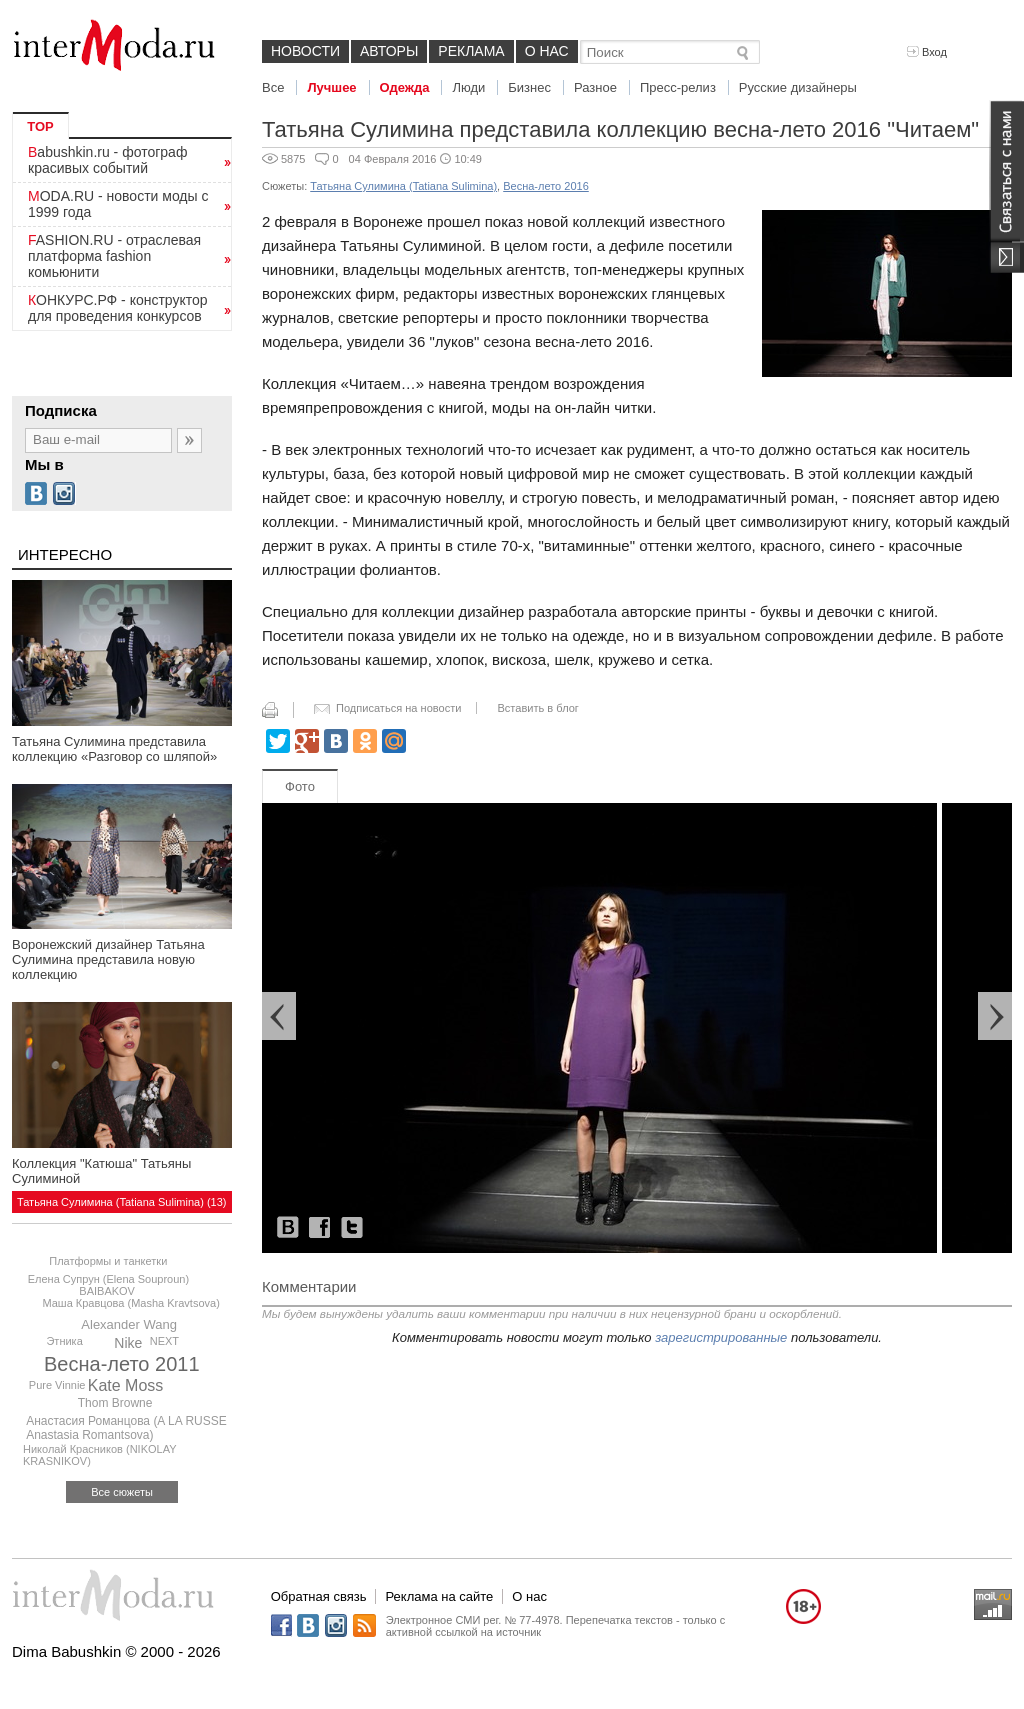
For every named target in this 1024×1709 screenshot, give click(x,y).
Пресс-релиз (678, 87)
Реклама (471, 51)
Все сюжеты (122, 1492)
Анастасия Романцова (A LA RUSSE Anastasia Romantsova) (126, 1428)
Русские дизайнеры (798, 87)
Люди (468, 87)
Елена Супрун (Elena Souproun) (108, 1279)
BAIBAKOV (107, 1291)
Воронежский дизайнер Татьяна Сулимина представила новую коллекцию (108, 959)
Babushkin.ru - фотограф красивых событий (107, 160)
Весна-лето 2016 (546, 186)
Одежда (405, 87)
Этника (64, 1341)
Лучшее (331, 87)
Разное (595, 87)
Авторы (389, 51)
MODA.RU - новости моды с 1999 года (118, 204)
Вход (927, 52)
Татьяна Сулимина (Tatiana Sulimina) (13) (121, 1202)
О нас (547, 51)
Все (273, 87)
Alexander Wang (129, 1324)
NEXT (164, 1341)
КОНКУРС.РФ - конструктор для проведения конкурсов (118, 308)
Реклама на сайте (439, 1596)
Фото (300, 786)
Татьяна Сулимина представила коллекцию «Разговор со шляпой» (114, 749)
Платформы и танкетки (108, 1261)
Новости (305, 51)
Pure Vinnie (57, 1385)
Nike (128, 1343)
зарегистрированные (721, 1337)
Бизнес (529, 87)
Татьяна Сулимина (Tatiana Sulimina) (403, 186)
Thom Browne (115, 1403)
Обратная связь (319, 1596)
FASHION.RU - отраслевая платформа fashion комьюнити (114, 256)
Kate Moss (126, 1385)
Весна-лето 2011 (122, 1364)
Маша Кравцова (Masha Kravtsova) (130, 1303)
